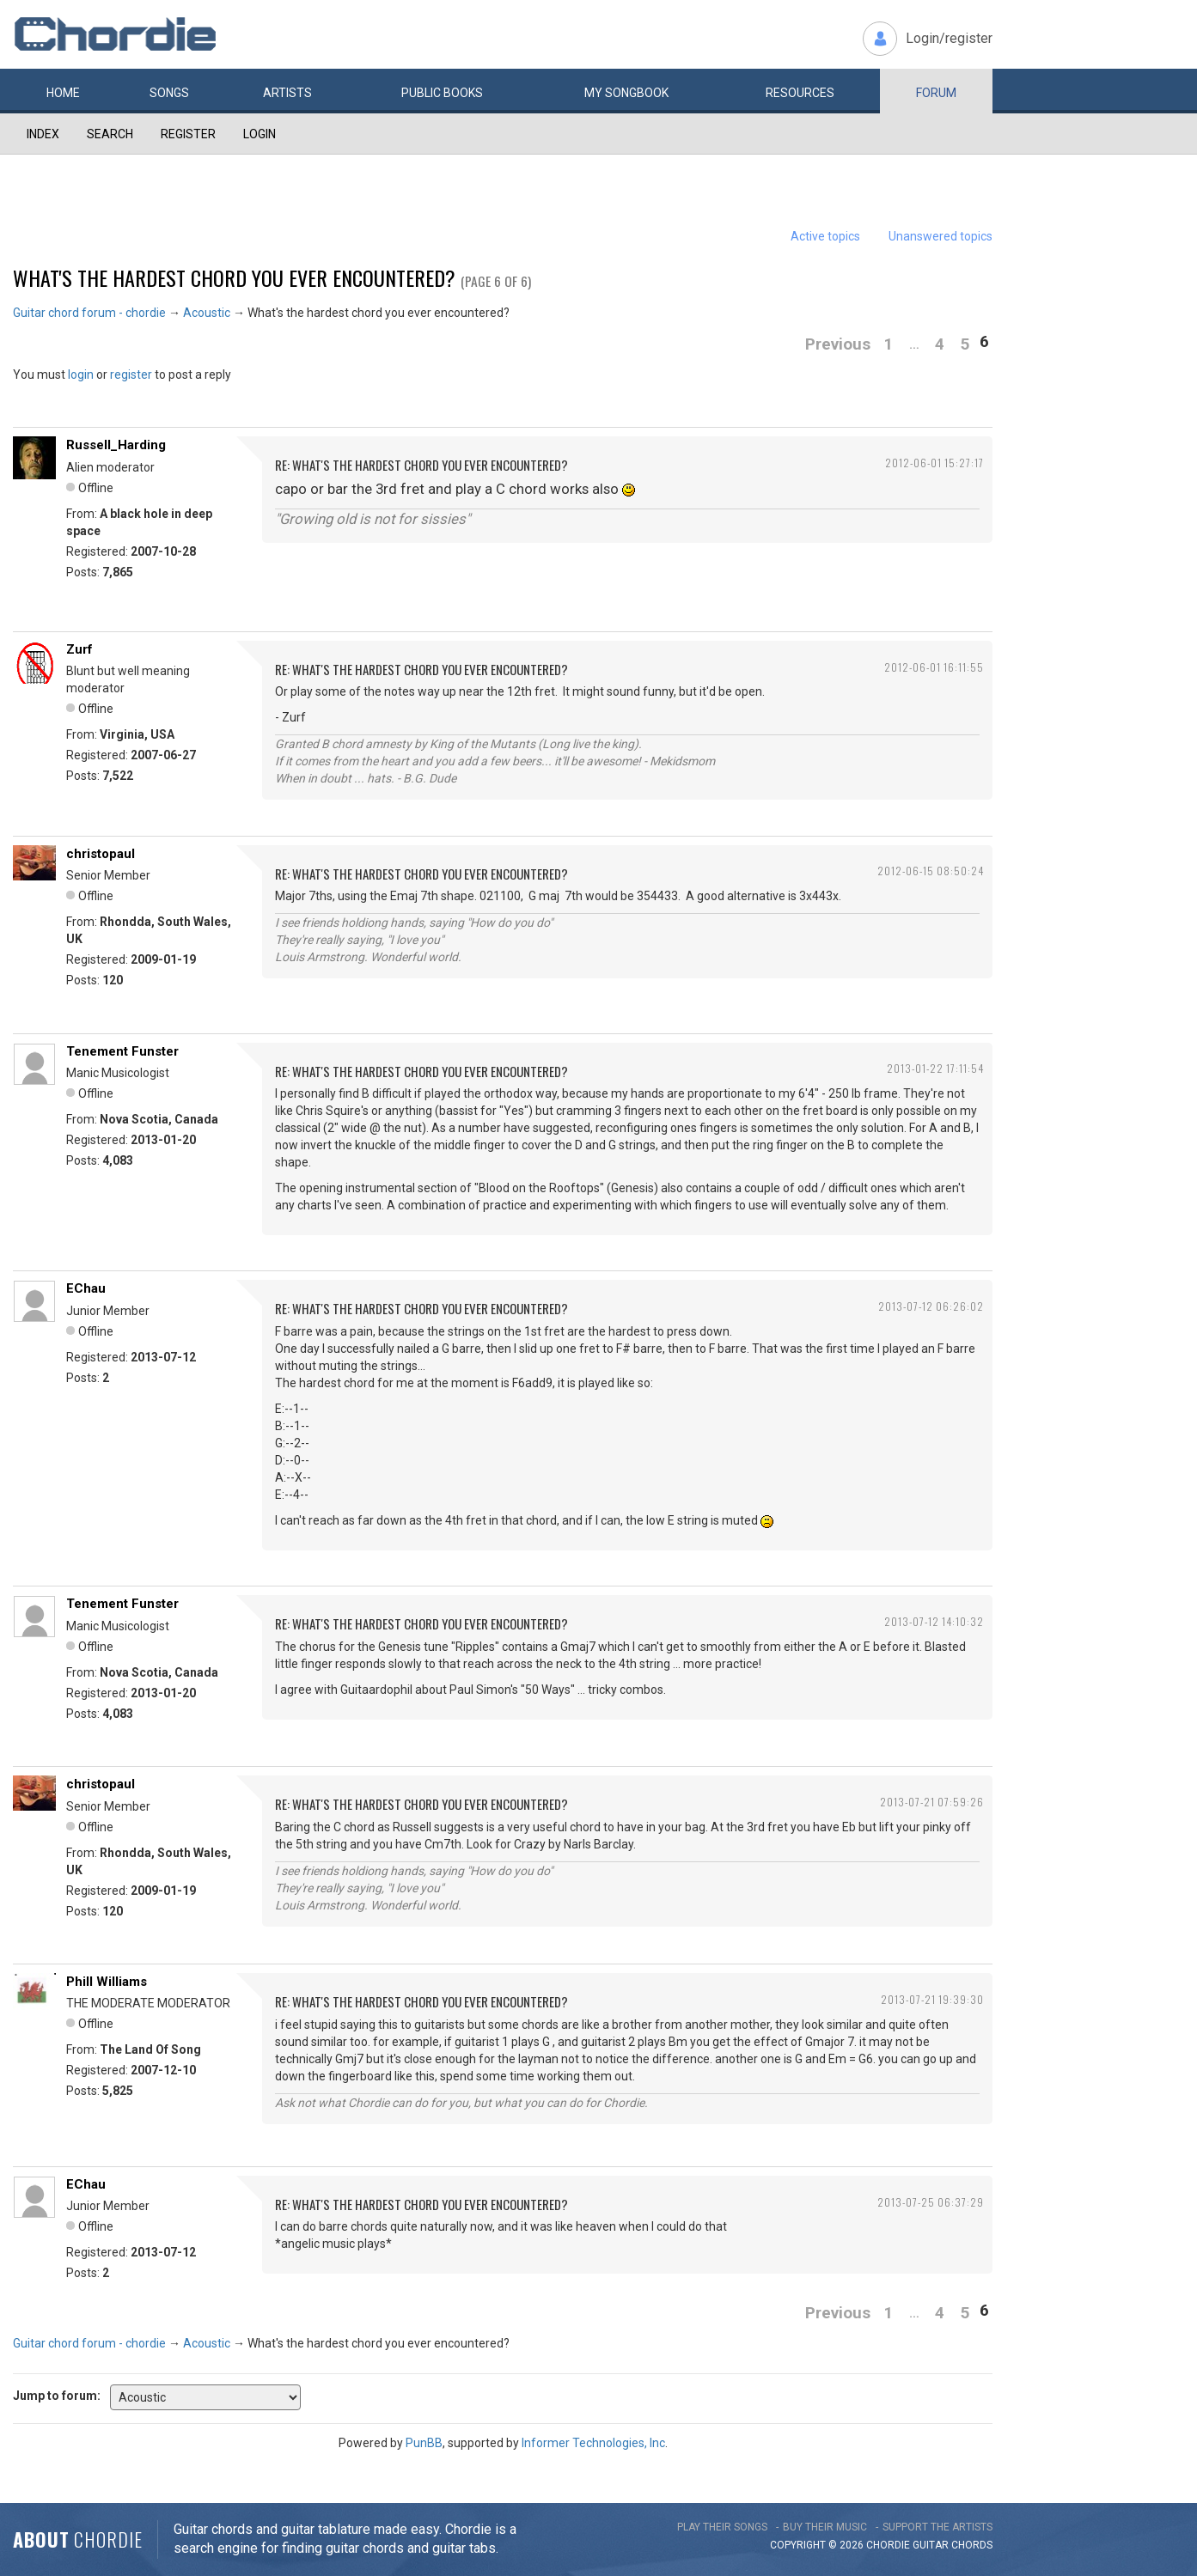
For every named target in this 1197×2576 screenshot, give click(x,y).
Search (110, 134)
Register (188, 134)
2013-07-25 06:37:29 (930, 2202)
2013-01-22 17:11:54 (935, 1068)
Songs (169, 93)
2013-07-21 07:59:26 (932, 1801)
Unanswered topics (940, 236)
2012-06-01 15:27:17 (934, 462)
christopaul (100, 854)
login (81, 374)
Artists (287, 93)
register (131, 374)
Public (442, 93)
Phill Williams (106, 1981)
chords (971, 2545)
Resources (800, 93)
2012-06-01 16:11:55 (934, 667)
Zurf (79, 649)
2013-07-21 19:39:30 (932, 1999)
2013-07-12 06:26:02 (931, 1306)
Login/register (949, 38)
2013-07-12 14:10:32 (934, 1621)
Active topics (825, 236)
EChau (86, 1288)
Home (63, 93)
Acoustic (206, 313)
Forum (936, 93)
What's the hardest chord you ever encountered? (234, 277)
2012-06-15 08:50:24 (930, 870)
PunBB (424, 2443)
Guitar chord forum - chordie (89, 313)
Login (259, 134)
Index (43, 134)
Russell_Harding (116, 445)
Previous (837, 344)
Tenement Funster (122, 1051)
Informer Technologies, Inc (593, 2443)
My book (626, 93)
